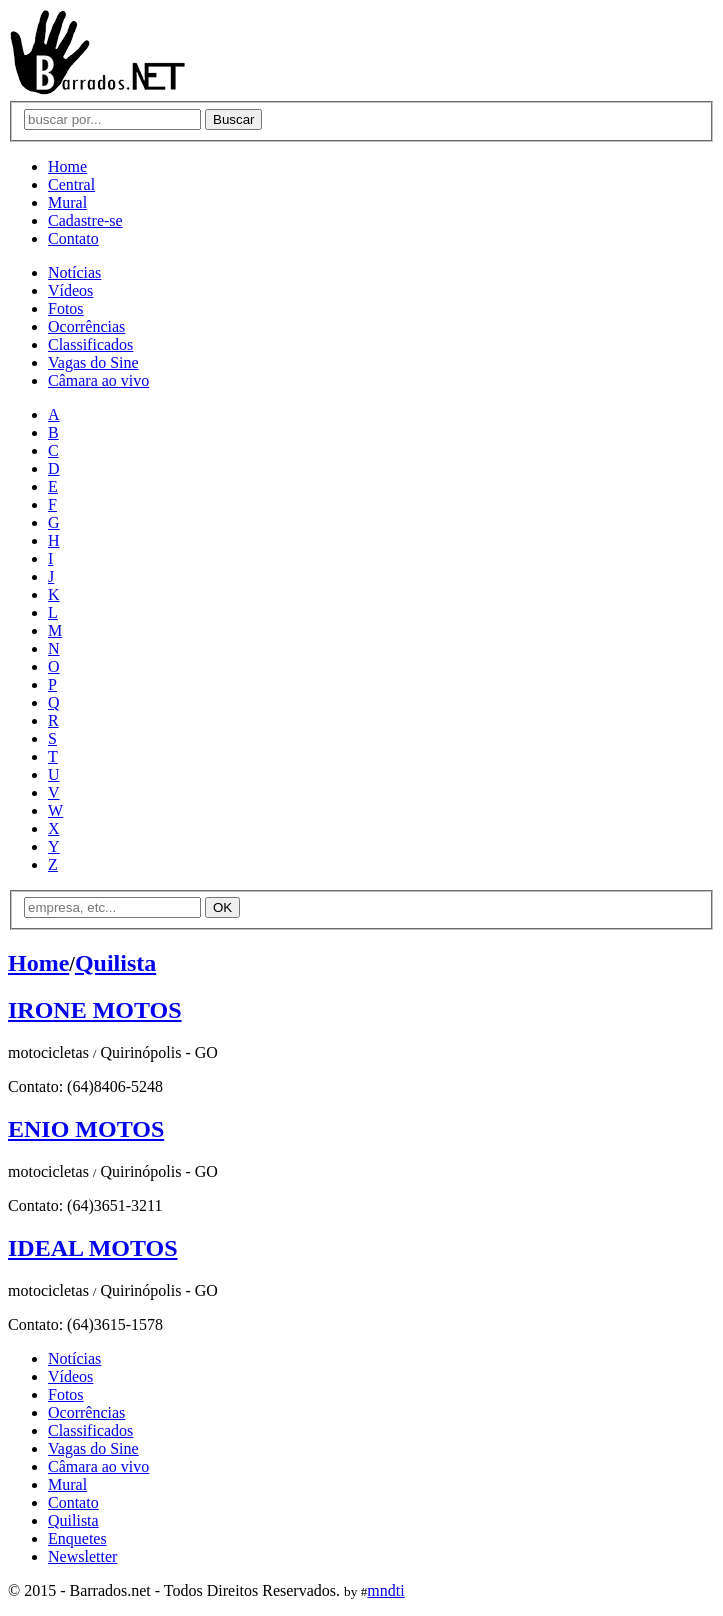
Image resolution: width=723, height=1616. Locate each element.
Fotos (66, 308)
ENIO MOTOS (86, 1129)
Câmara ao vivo (98, 380)
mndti (385, 1590)
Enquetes (77, 1538)
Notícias (74, 272)
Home (67, 166)
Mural (67, 202)
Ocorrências (86, 326)
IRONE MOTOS (95, 1010)
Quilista (115, 963)
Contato (73, 238)
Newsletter (82, 1556)
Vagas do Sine (93, 362)
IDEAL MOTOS (93, 1248)
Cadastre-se (85, 220)
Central (71, 184)
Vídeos (70, 290)
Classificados (90, 344)
